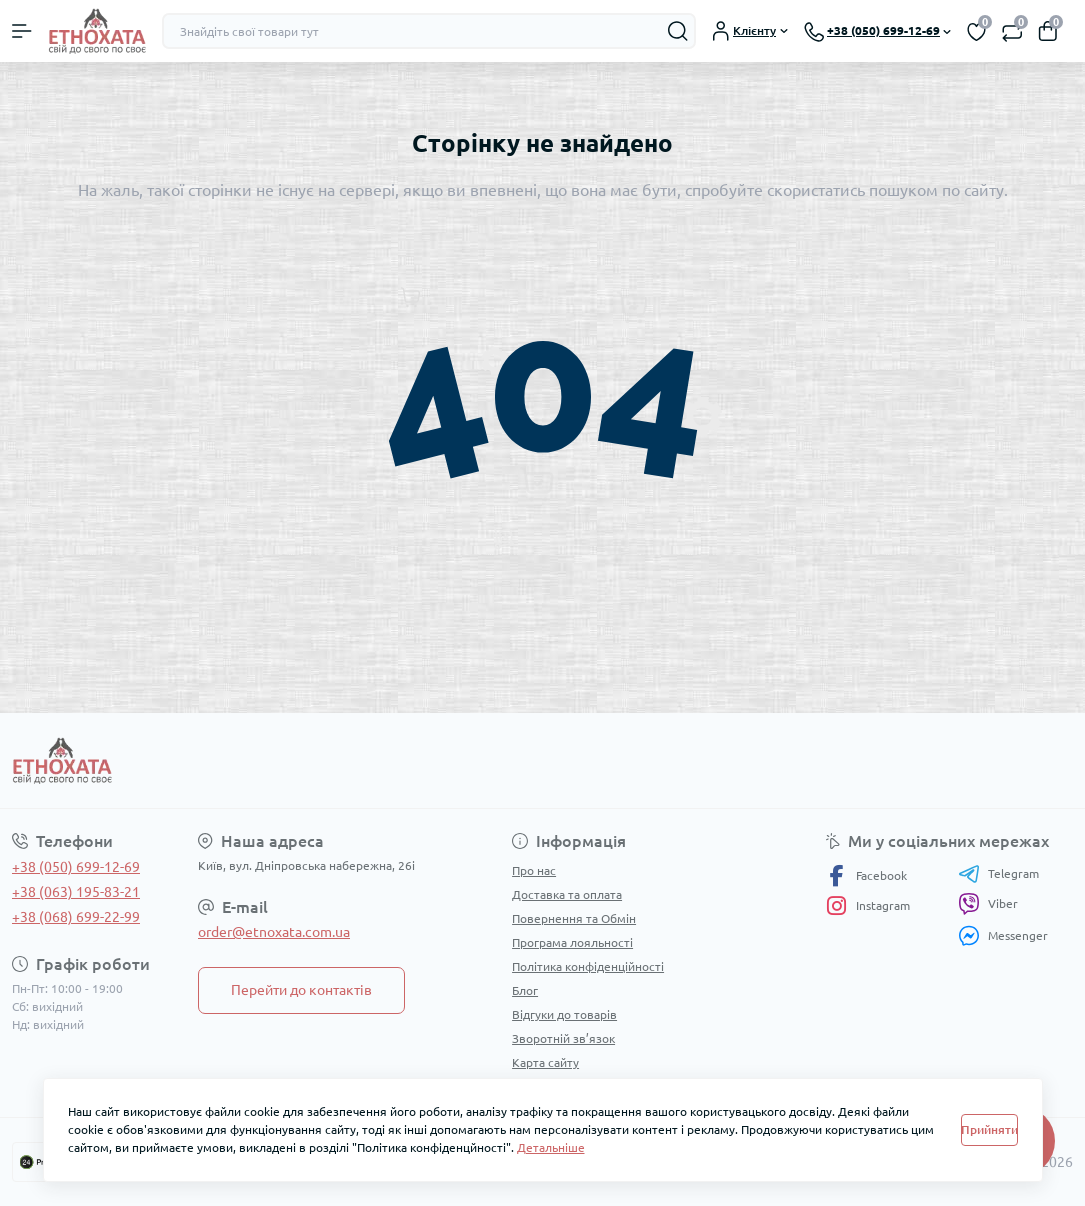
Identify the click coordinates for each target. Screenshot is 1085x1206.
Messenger (1003, 935)
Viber (988, 904)
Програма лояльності (572, 942)
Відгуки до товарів (564, 1014)
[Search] (678, 31)
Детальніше (551, 1147)
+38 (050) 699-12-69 (76, 867)
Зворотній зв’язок (563, 1038)
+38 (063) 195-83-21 (76, 892)
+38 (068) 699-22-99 (76, 917)
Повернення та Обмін (574, 918)
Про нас (534, 870)
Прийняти (989, 1129)
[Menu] (22, 31)
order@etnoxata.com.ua (274, 932)
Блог (525, 990)
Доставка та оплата (567, 894)
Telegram (998, 874)
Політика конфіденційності (588, 966)
